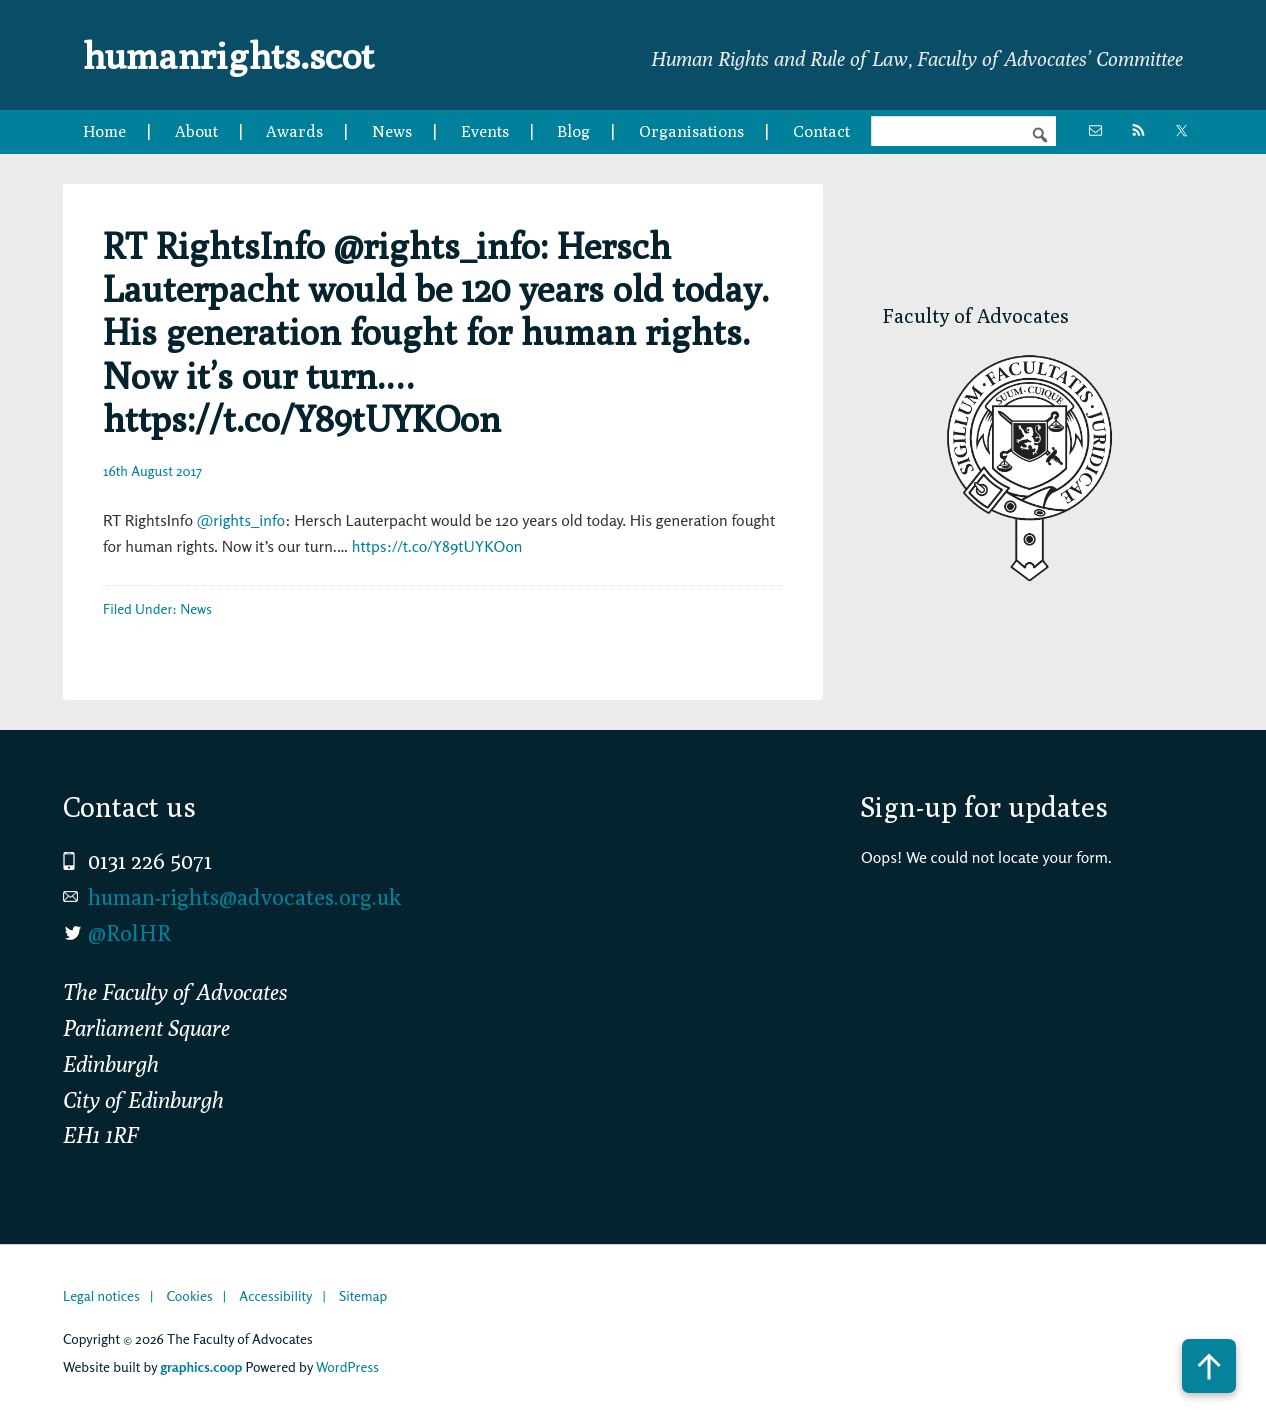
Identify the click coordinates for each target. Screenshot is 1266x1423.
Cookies (189, 1295)
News (196, 608)
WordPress (347, 1366)
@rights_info (241, 520)
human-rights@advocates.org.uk (244, 897)
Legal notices (101, 1295)
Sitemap (363, 1295)
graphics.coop (201, 1366)
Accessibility (275, 1295)
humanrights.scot (241, 54)
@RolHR (129, 933)
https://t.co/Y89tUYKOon (437, 546)
